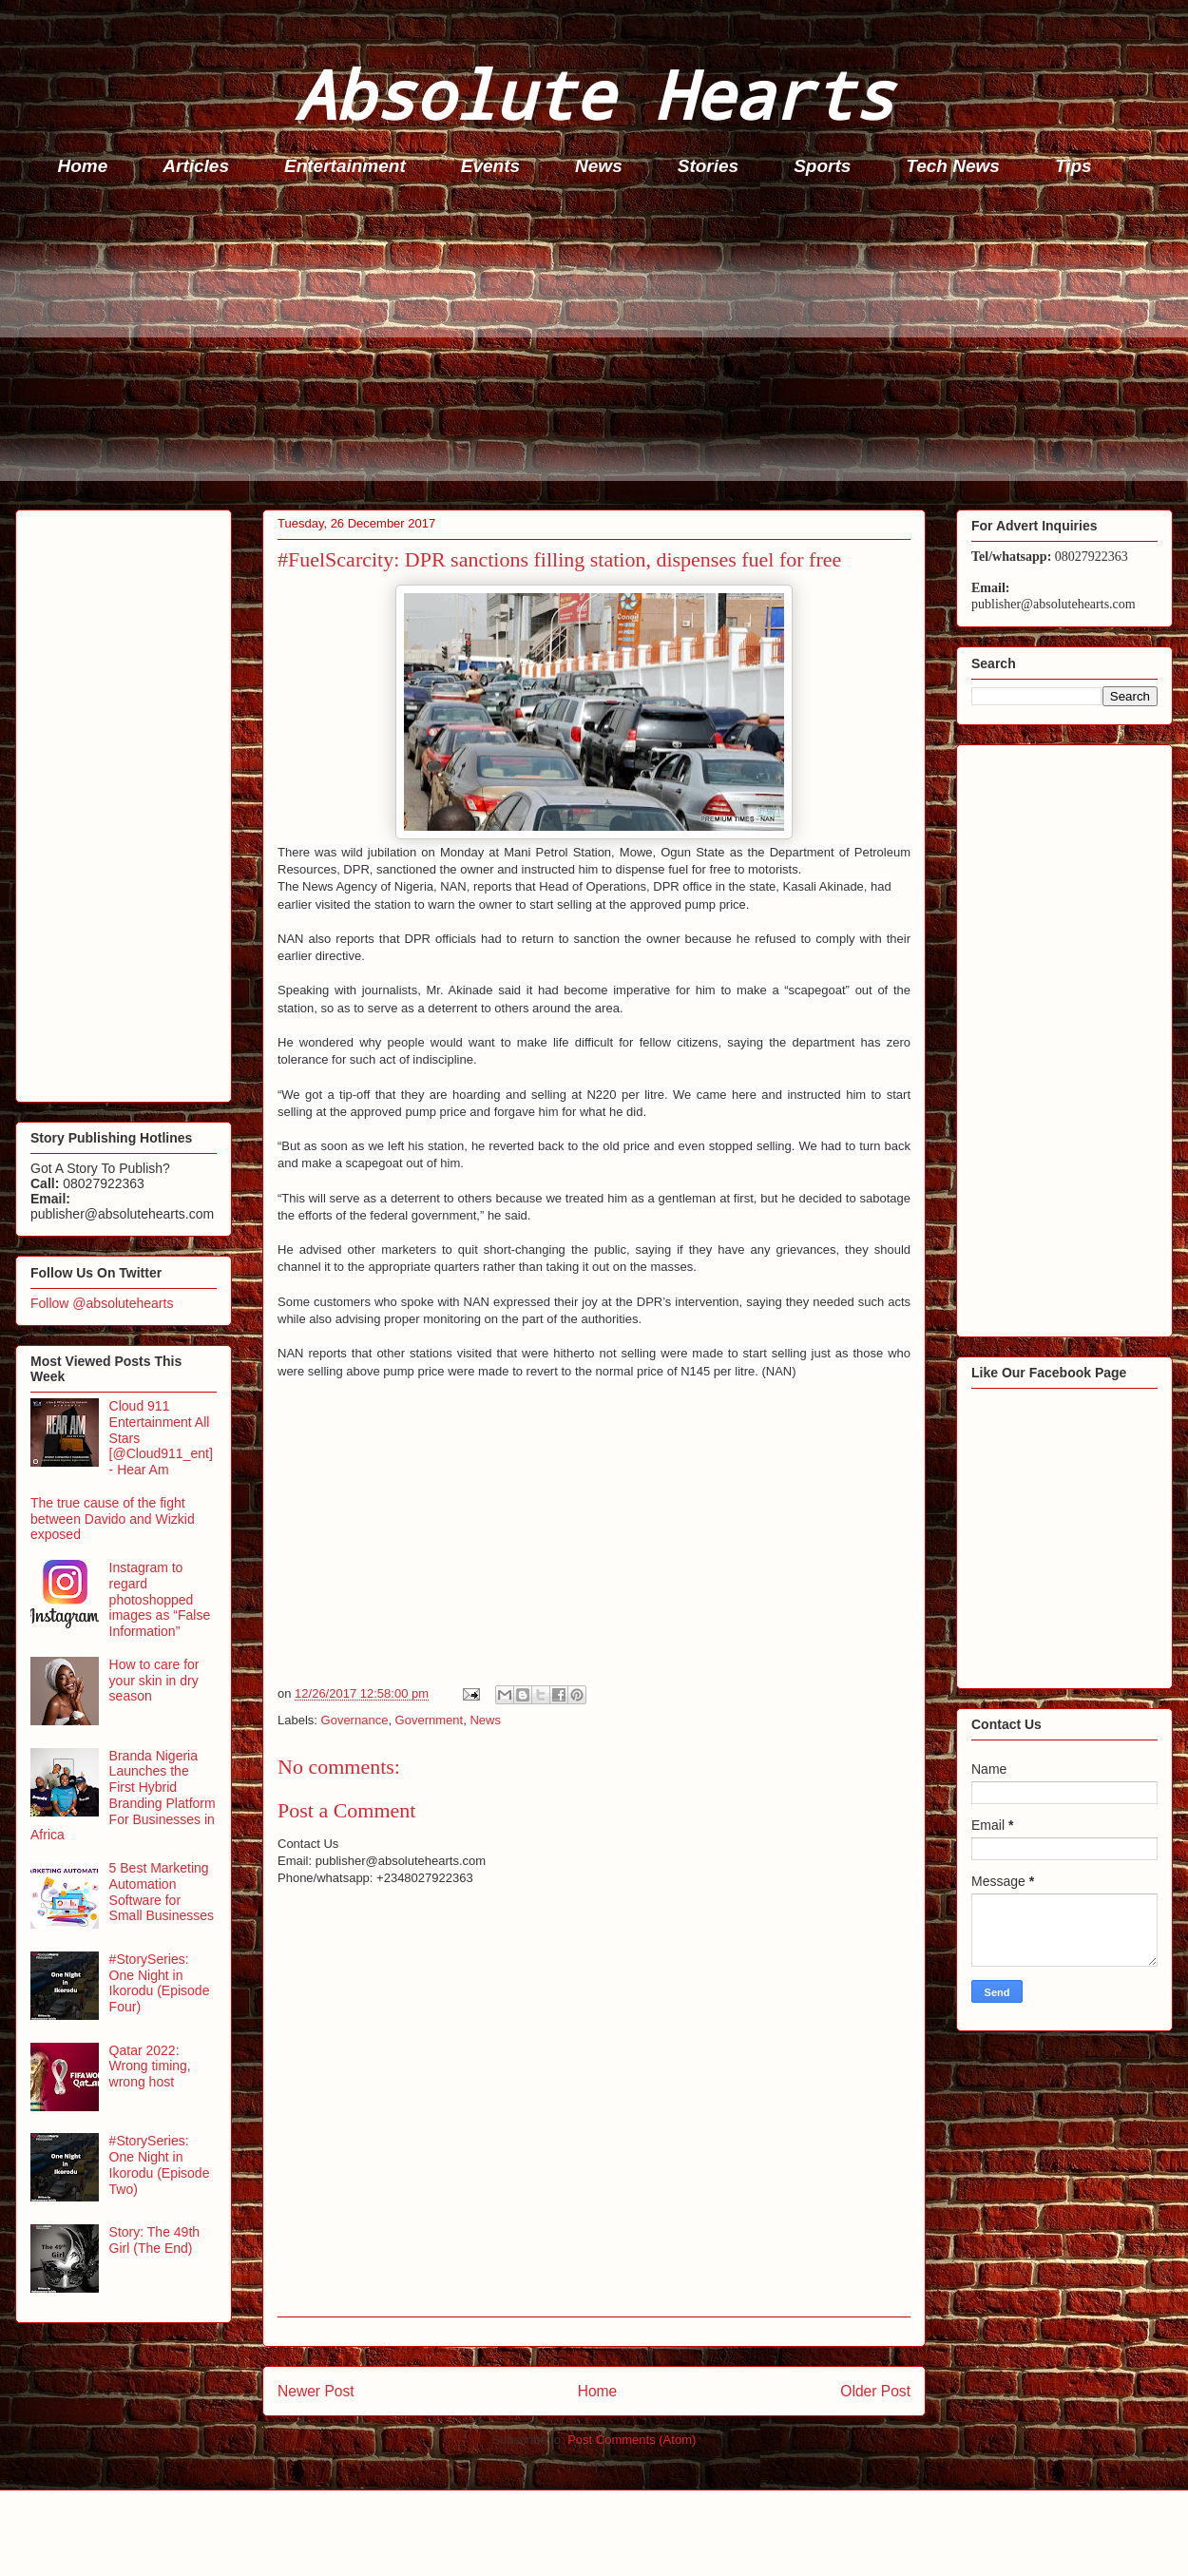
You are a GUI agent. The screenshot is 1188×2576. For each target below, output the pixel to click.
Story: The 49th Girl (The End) (154, 2240)
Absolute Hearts (594, 93)
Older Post (875, 2391)
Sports (822, 166)
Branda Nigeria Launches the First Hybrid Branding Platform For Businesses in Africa (123, 1795)
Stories (708, 166)
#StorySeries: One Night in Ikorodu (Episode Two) (159, 2164)
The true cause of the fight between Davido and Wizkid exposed (112, 1519)
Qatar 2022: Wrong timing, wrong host (150, 2066)
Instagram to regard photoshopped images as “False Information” (160, 1599)
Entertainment (345, 166)
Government (429, 1720)
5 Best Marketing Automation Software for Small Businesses (162, 1891)
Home (83, 166)
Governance (355, 1720)
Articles (196, 166)
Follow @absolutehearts (101, 1303)
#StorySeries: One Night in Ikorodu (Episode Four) (159, 1982)
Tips (1073, 166)
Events (490, 166)
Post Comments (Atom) (631, 2439)
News (599, 166)
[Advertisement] (599, 348)
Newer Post (316, 2391)
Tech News (953, 166)
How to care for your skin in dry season (154, 1680)
